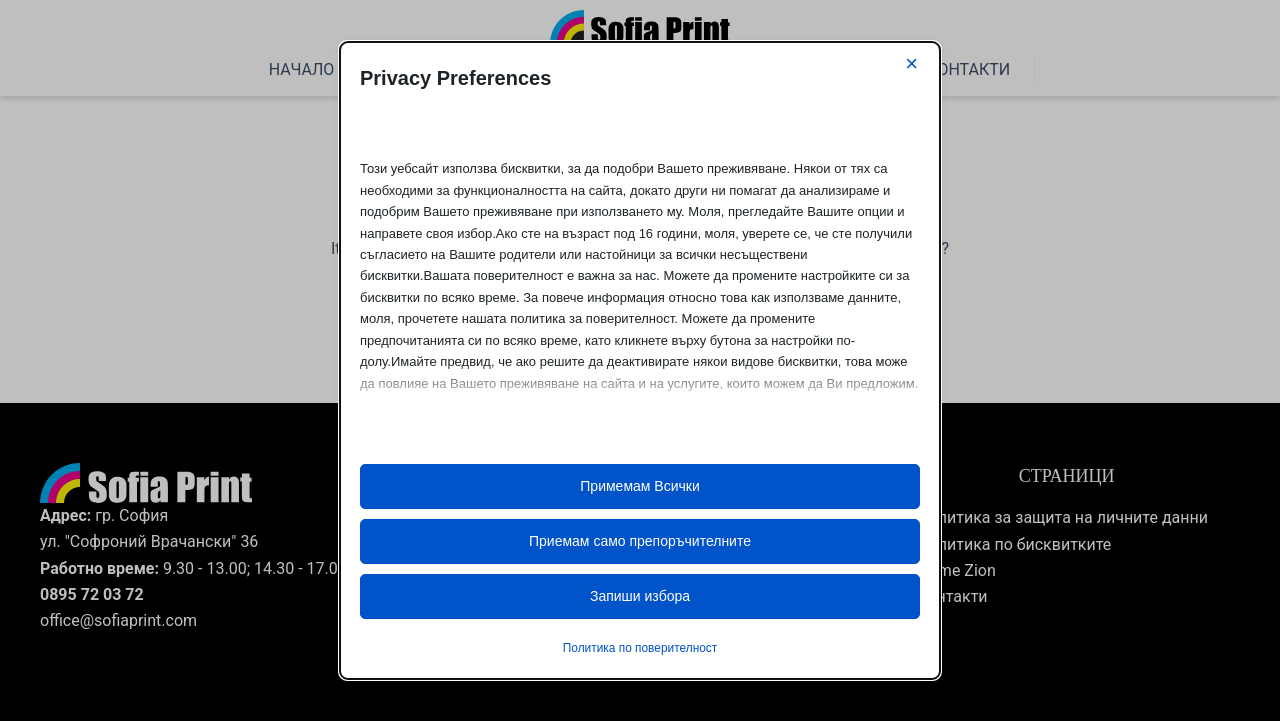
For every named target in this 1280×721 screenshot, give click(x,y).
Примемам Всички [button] (639, 486)
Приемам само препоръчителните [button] (640, 541)
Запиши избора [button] (640, 596)
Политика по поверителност (640, 648)
